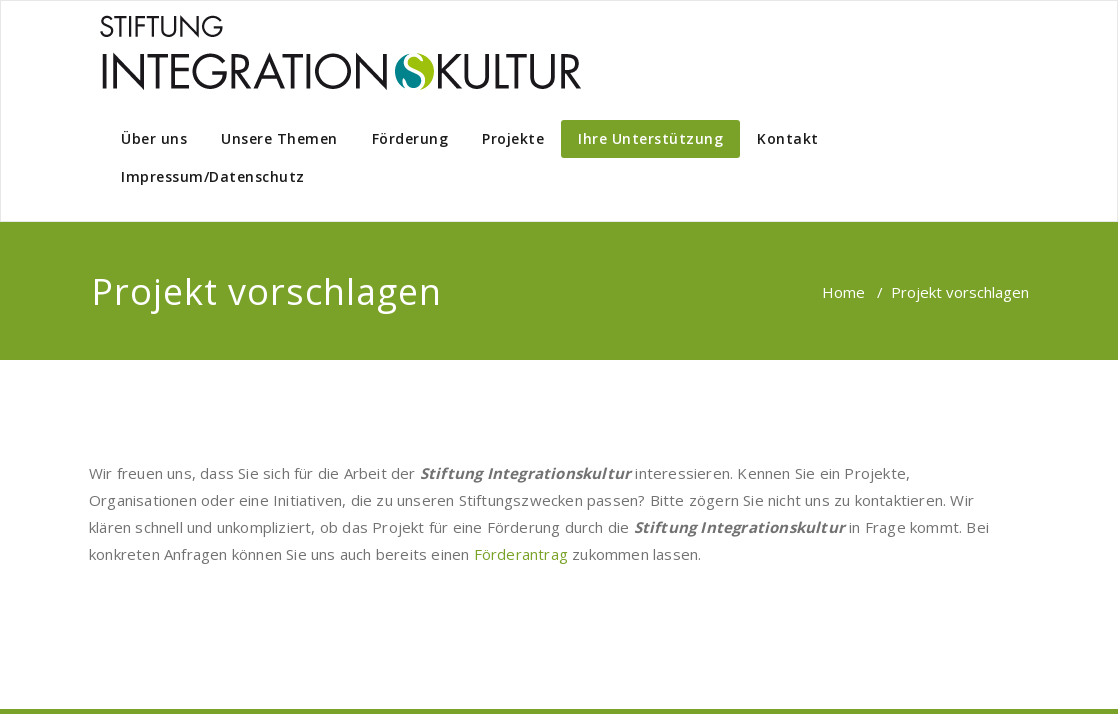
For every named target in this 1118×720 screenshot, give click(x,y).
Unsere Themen (279, 138)
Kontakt (788, 138)
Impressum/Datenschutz (213, 176)
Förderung (410, 138)
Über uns (154, 138)
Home (843, 292)
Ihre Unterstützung (650, 138)
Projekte (513, 138)
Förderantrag (521, 554)
